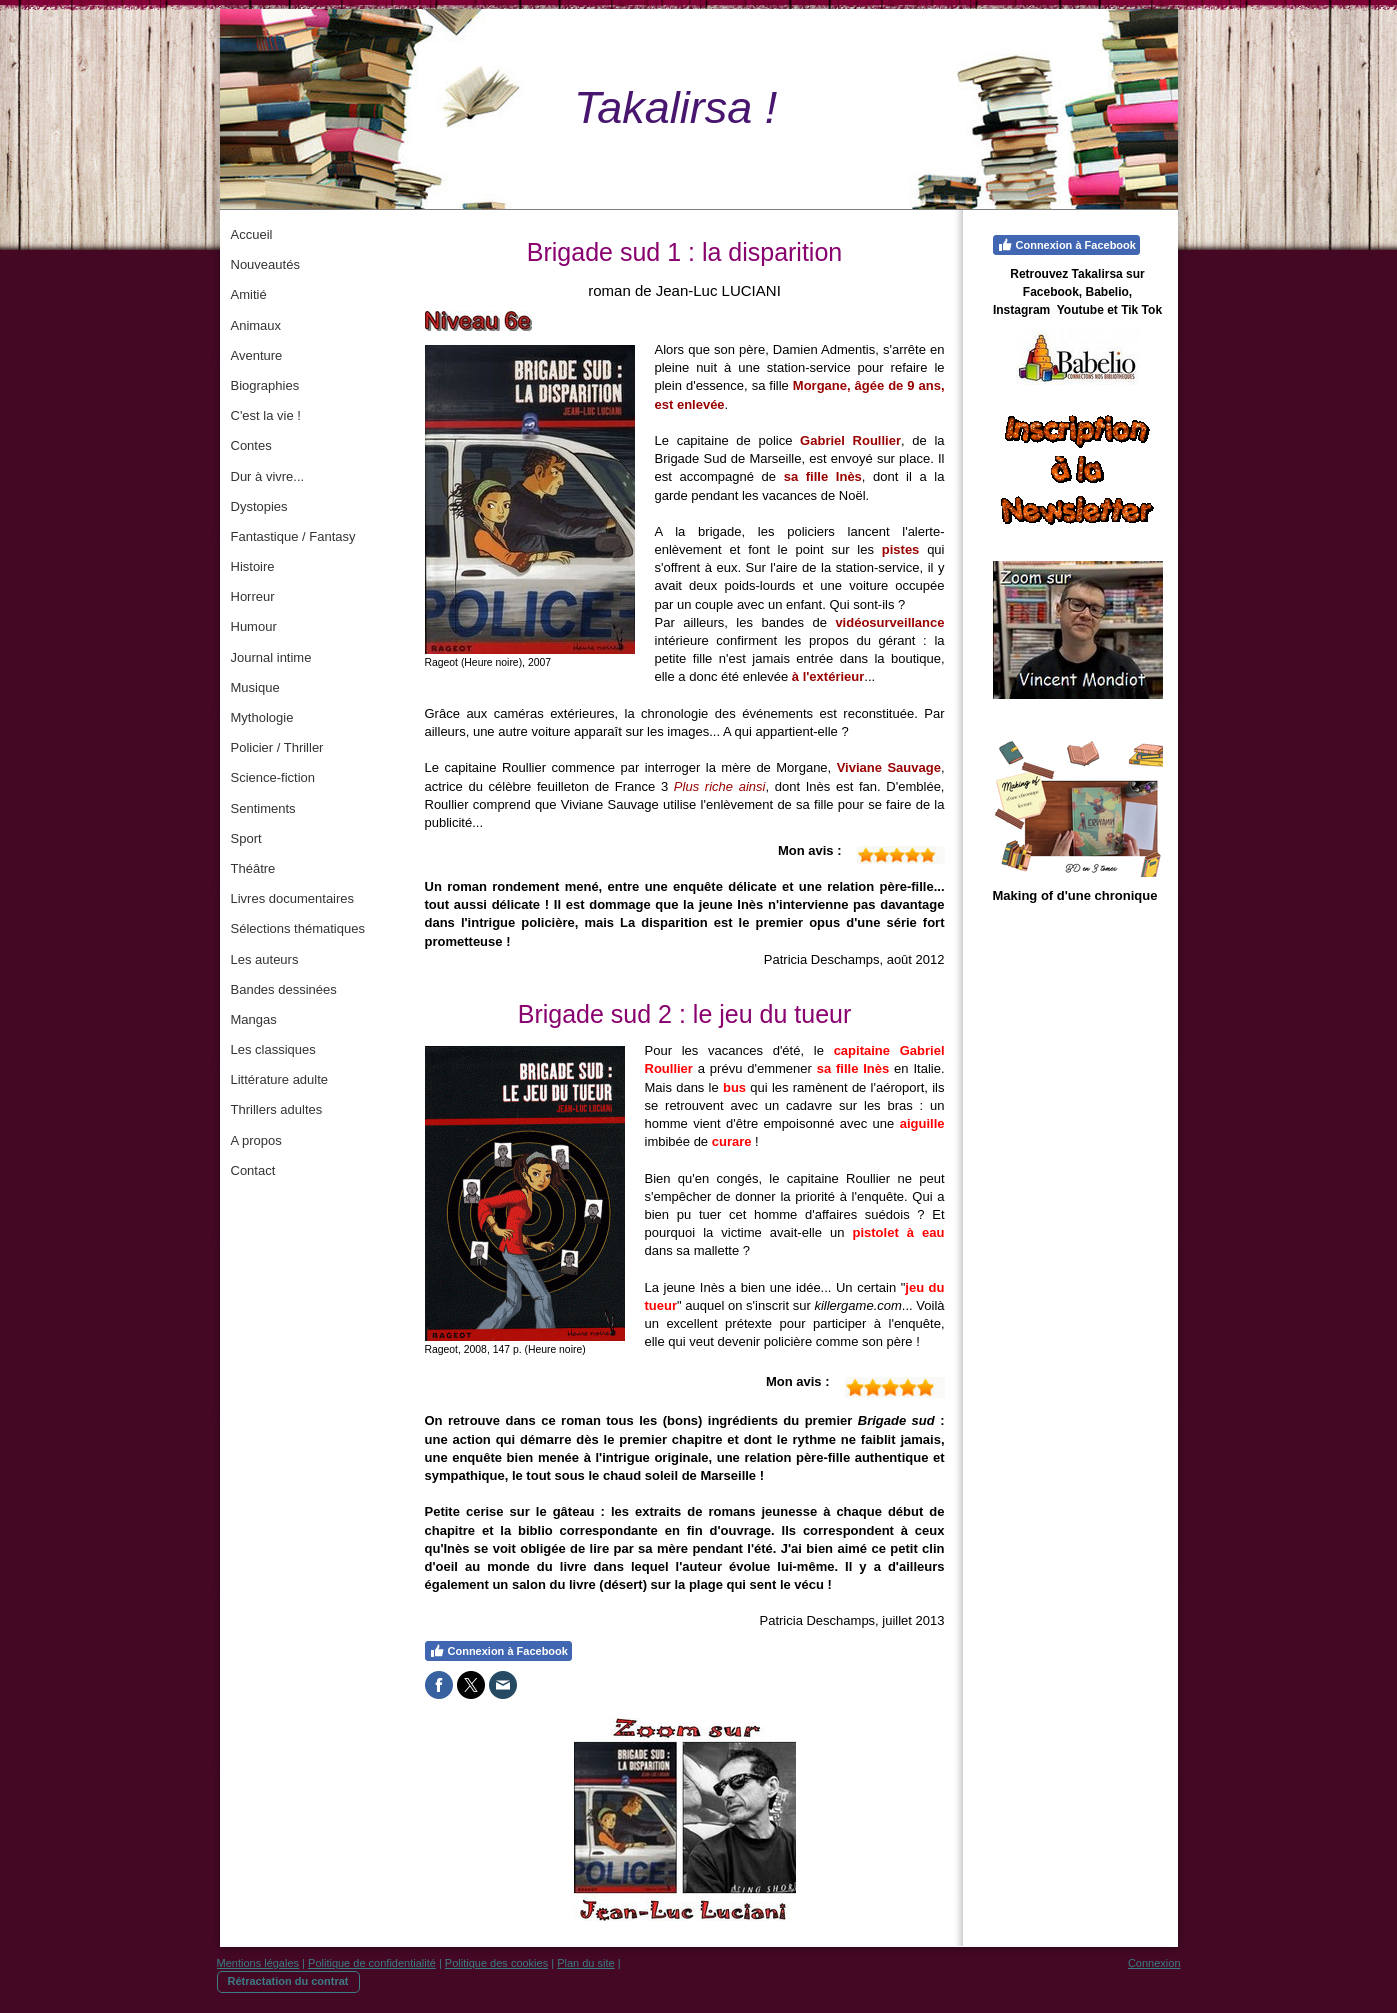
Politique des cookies (496, 1963)
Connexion (1154, 1963)
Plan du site (585, 1963)
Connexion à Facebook (498, 1651)
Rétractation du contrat (288, 1981)
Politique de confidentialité (372, 1963)
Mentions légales (258, 1963)
